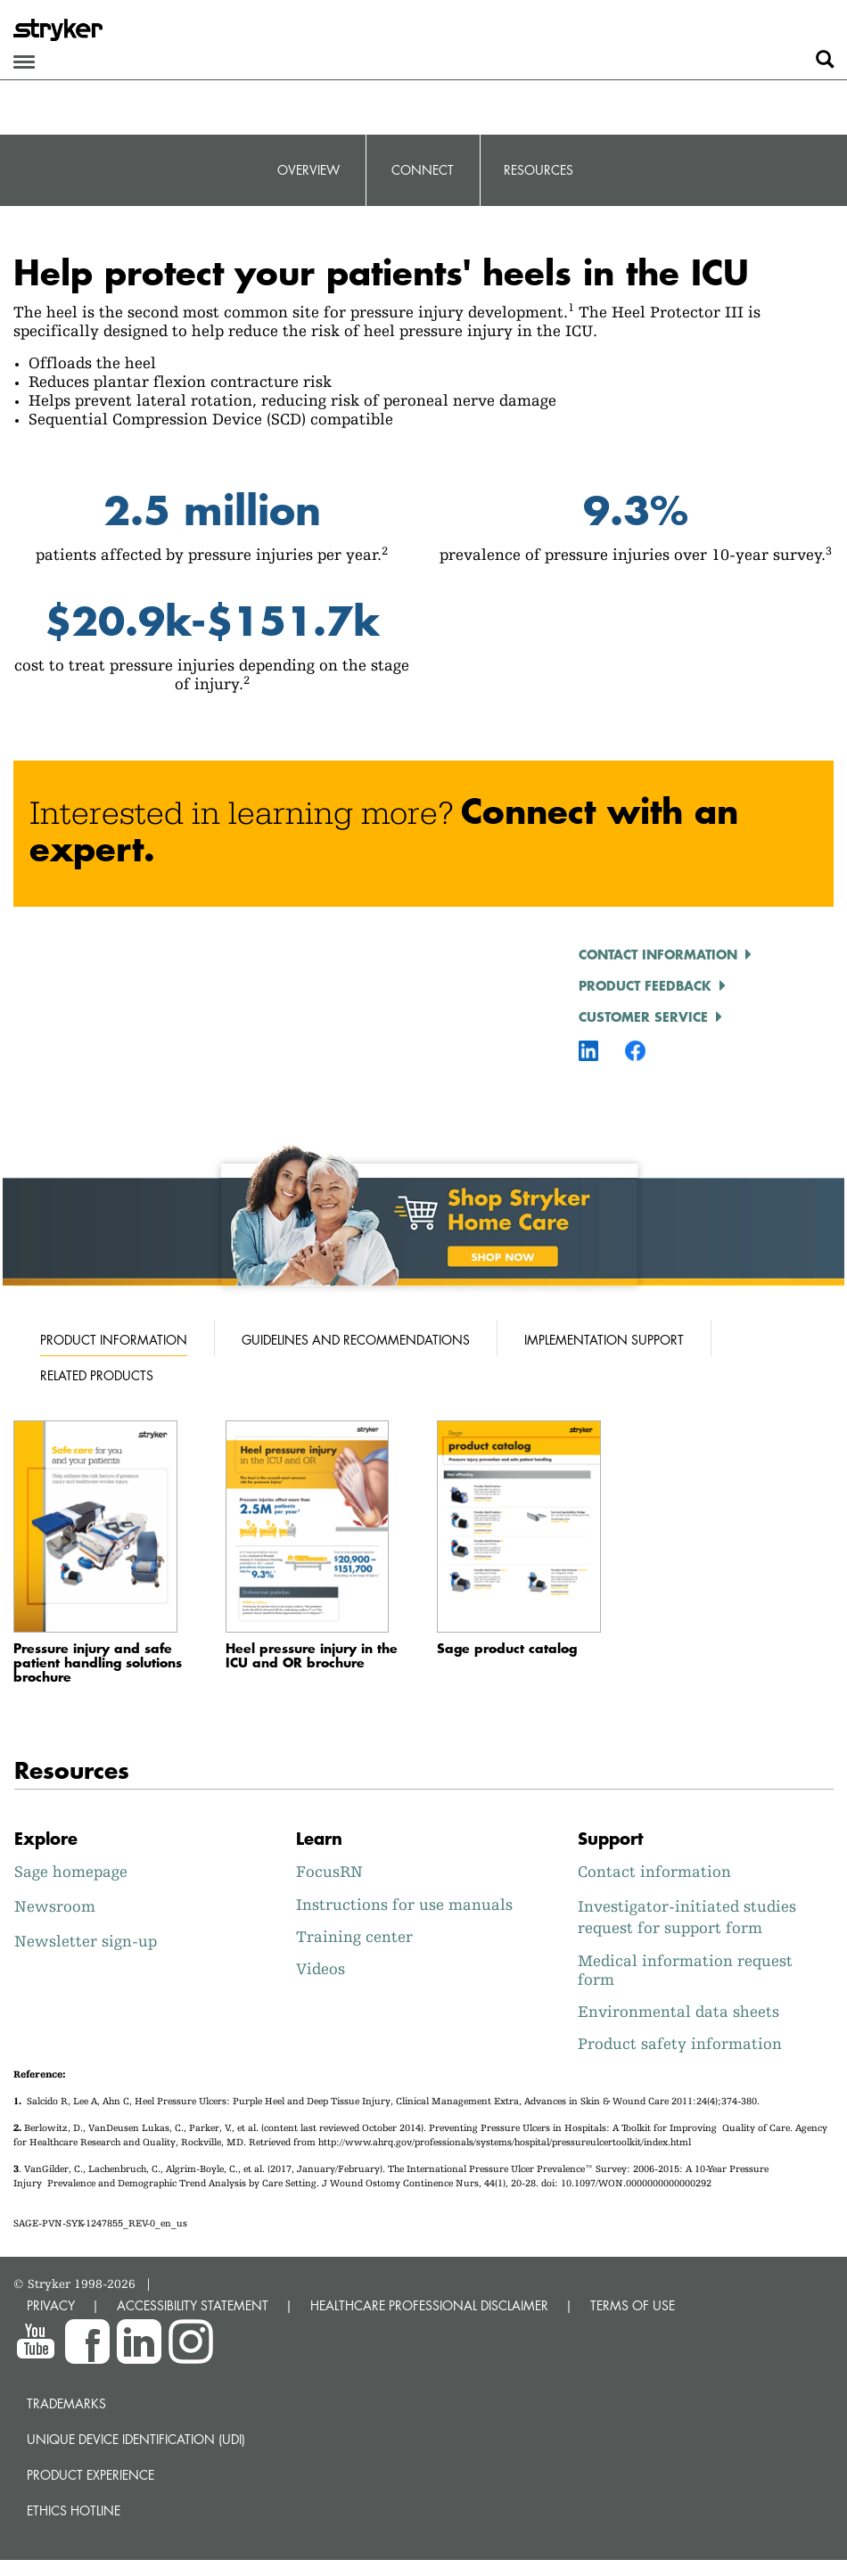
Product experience (90, 2474)
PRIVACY (51, 2305)
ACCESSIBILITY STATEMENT (192, 2305)
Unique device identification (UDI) (136, 2439)
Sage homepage (70, 1871)
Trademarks (66, 2403)
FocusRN (329, 1871)
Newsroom (54, 1906)
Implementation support (604, 1339)
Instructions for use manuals (404, 1904)
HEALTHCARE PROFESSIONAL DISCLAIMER (429, 2305)
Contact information (658, 954)
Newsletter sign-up (85, 1940)
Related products (96, 1375)
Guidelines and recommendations (356, 1339)
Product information (113, 1339)
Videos (320, 1968)
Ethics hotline (73, 2510)
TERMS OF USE (632, 2305)
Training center (354, 1936)
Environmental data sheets (678, 2011)
